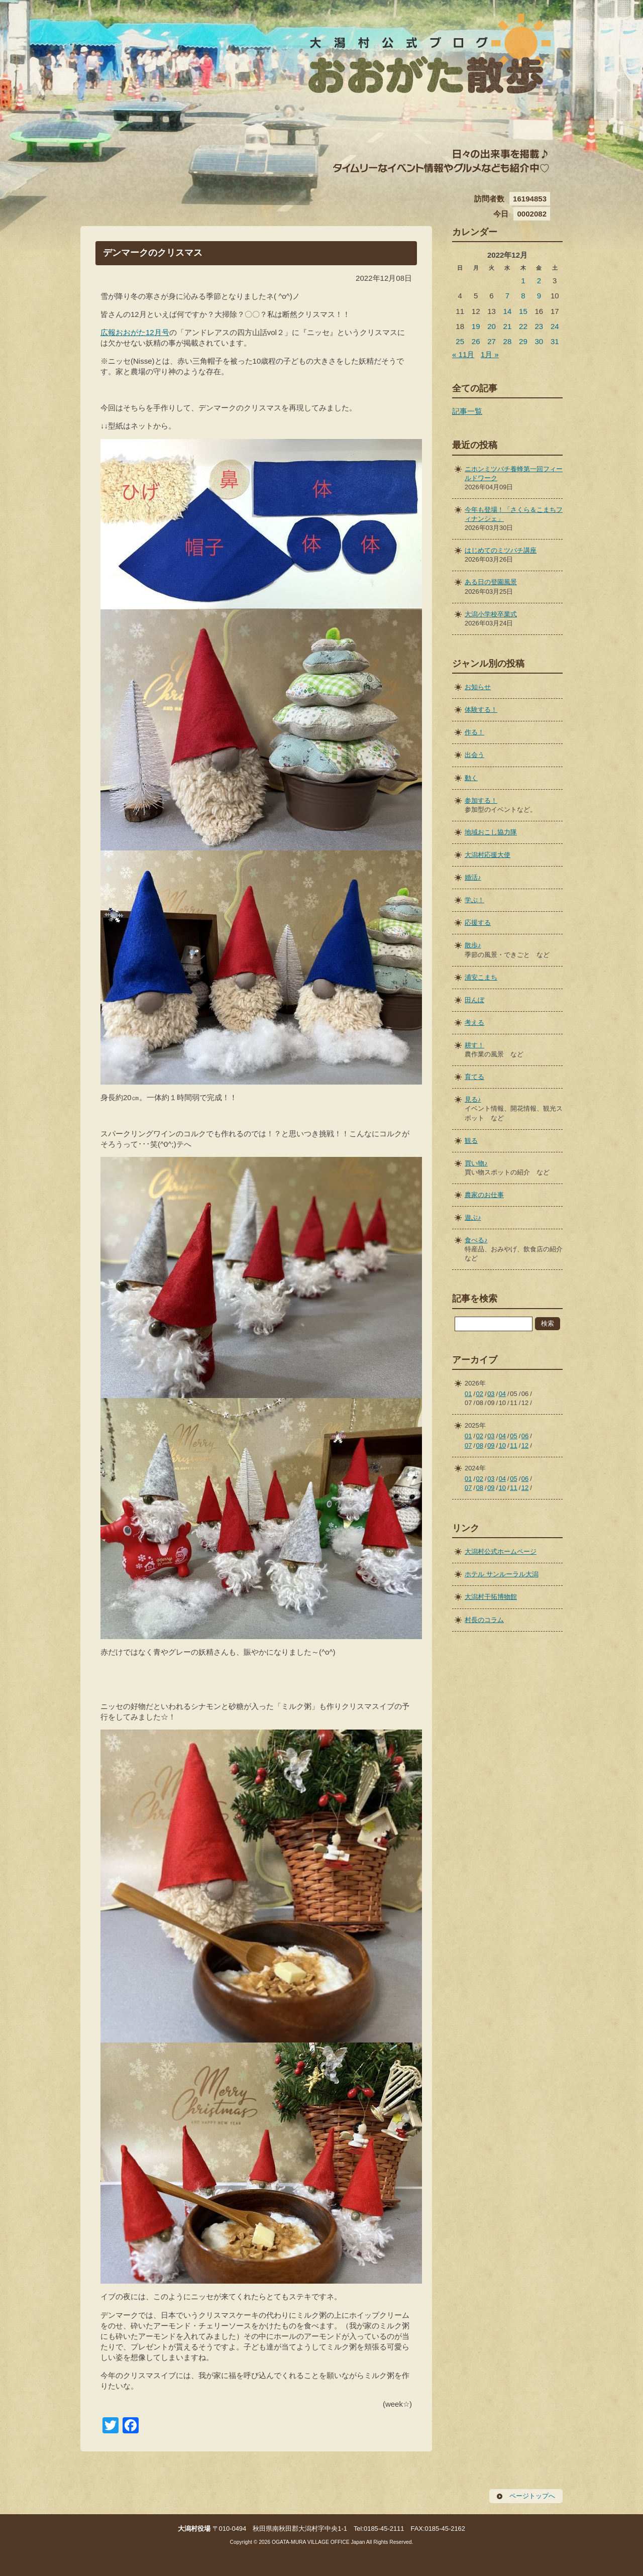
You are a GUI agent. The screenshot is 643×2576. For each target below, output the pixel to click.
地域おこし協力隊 (491, 832)
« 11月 (463, 354)
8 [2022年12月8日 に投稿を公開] (523, 295)
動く (471, 778)
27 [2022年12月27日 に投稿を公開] (491, 341)
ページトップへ (532, 2496)
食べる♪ (476, 1240)
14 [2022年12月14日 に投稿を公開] (507, 311)
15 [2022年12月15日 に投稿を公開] (523, 311)
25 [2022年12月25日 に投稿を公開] (460, 341)
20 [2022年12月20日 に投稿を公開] (491, 326)
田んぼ (474, 1000)
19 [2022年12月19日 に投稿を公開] (476, 326)
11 (513, 1445)
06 (524, 1436)
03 (490, 1394)
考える (474, 1022)
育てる (474, 1077)
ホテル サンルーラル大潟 (502, 1574)
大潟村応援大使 (487, 854)
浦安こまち (481, 977)
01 (468, 1394)
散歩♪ (473, 945)
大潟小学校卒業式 (491, 614)
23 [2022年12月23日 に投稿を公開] (538, 326)
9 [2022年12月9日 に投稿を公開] (539, 295)
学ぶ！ (474, 900)
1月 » (490, 354)
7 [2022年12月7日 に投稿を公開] (507, 295)
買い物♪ (476, 1163)
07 (468, 1445)
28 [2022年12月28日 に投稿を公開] (507, 341)
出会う (474, 755)
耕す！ (474, 1045)
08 (479, 1445)
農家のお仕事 (484, 1195)
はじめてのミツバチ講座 (501, 550)
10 (502, 1445)
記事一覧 (467, 411)
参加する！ (481, 800)
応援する (478, 922)
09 (490, 1445)
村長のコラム (484, 1620)
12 (524, 1445)
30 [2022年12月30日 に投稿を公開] (538, 341)
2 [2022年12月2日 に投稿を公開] (539, 280)
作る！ (474, 732)
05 (513, 1436)
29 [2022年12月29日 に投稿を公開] (523, 341)
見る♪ (473, 1099)
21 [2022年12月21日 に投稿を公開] (507, 326)
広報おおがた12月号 (134, 332)
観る (471, 1140)
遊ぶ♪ (473, 1217)
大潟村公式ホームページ (501, 1551)
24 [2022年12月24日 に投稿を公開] (555, 326)
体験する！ (481, 709)
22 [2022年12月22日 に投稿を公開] (523, 326)
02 (479, 1394)
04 (502, 1394)
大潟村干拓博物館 (491, 1596)
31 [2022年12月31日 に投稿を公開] (555, 341)
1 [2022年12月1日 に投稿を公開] (523, 280)
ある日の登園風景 (491, 582)
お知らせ (478, 687)
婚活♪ (473, 877)
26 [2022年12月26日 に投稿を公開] (476, 341)
